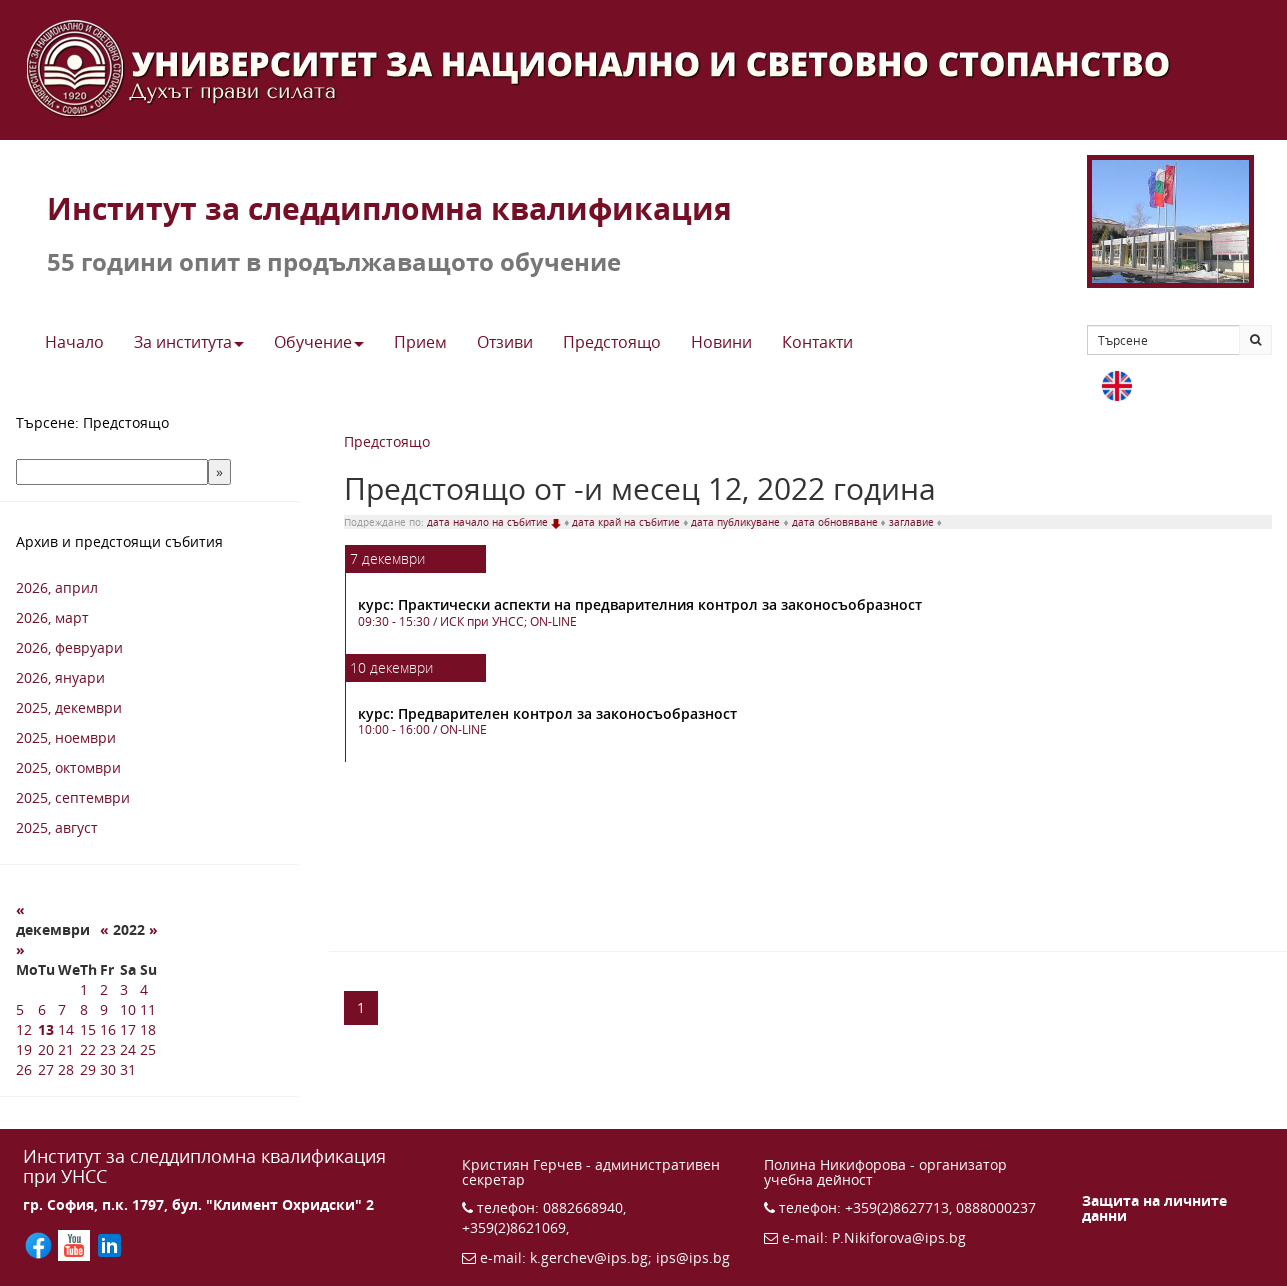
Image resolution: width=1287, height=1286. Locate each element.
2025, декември (69, 707)
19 (24, 1049)
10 (128, 1009)
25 (148, 1049)
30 (108, 1069)
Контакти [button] (817, 342)
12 (24, 1029)
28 (66, 1069)
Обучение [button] (319, 342)
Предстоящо (387, 441)
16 (108, 1029)
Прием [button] (420, 342)
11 (148, 1009)
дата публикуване (737, 522)
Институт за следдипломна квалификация (389, 208)
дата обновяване (836, 522)
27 (46, 1069)
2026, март (52, 617)
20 (46, 1049)
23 (108, 1049)
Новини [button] (721, 342)
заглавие (913, 522)
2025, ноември (66, 737)
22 (88, 1049)
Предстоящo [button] (612, 342)
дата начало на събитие (495, 522)
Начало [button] (74, 342)
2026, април (57, 587)
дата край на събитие (627, 522)
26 (24, 1069)
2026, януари (60, 677)
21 (66, 1049)
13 (46, 1029)
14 (66, 1029)
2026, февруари (69, 647)
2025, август (57, 827)
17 (128, 1029)
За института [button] (189, 342)
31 (128, 1069)
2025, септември (73, 797)
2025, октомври (68, 767)
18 (148, 1029)
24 (128, 1049)
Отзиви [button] (505, 342)
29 (88, 1069)
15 (88, 1029)
